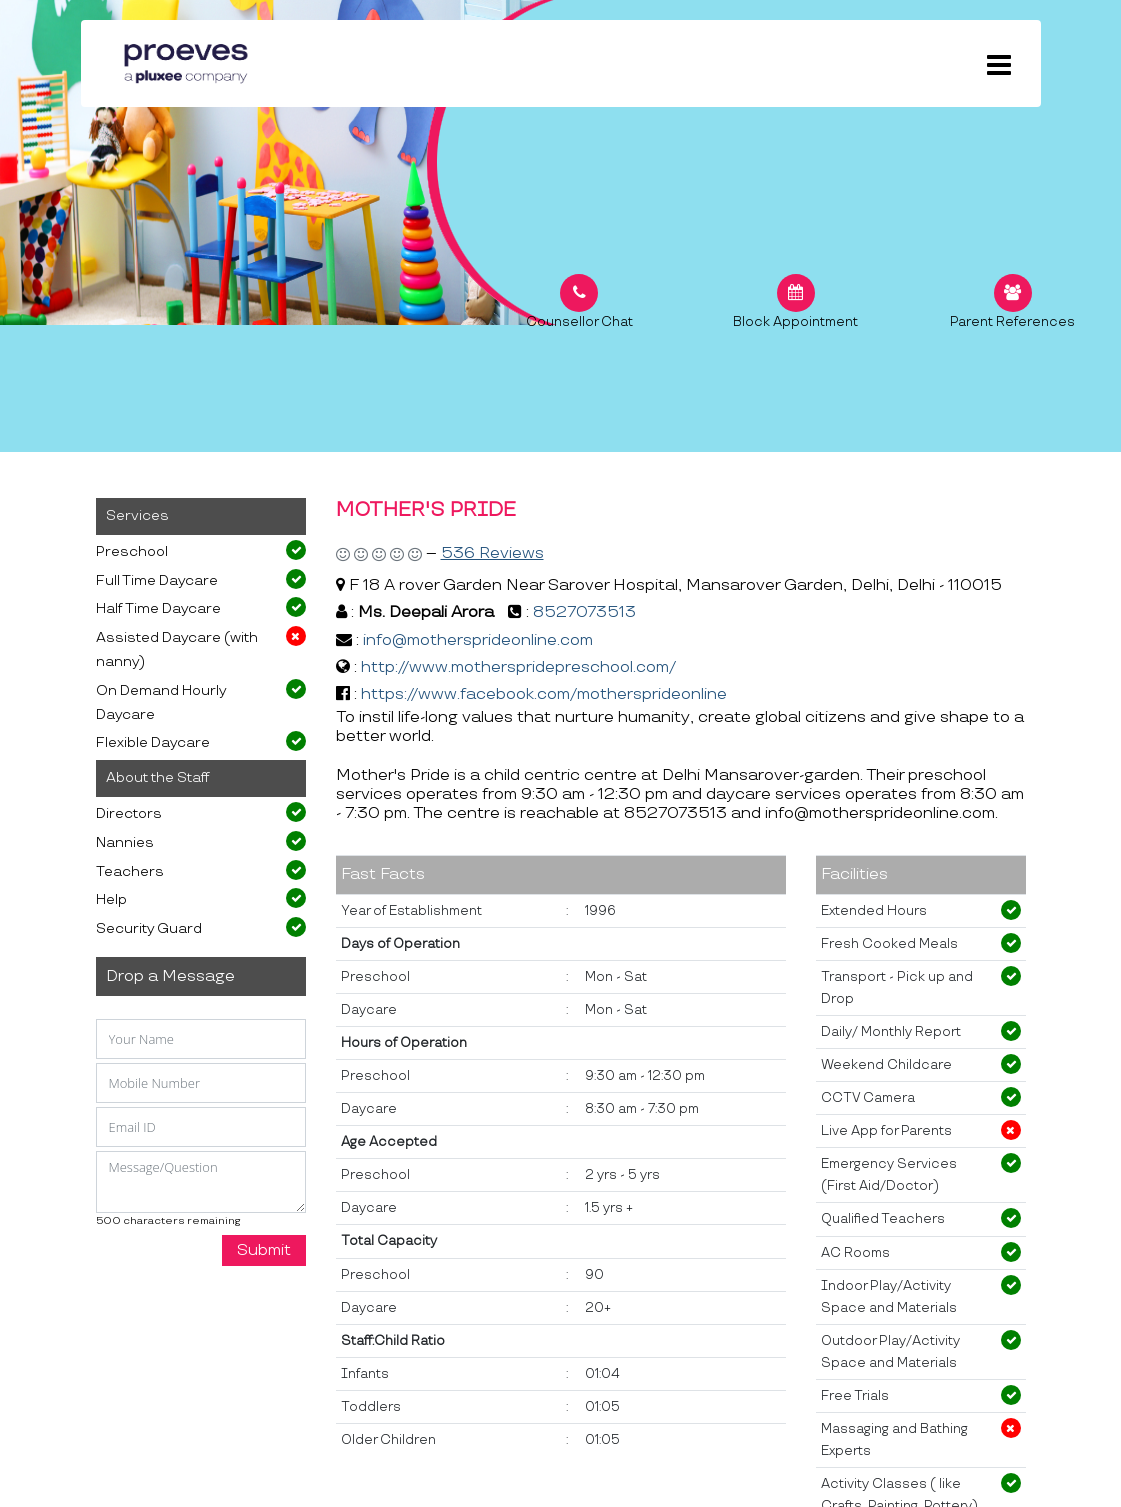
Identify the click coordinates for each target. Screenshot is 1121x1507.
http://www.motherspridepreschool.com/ (518, 667)
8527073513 (584, 612)
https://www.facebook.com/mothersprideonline (544, 694)
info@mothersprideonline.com (478, 640)
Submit (264, 1250)
